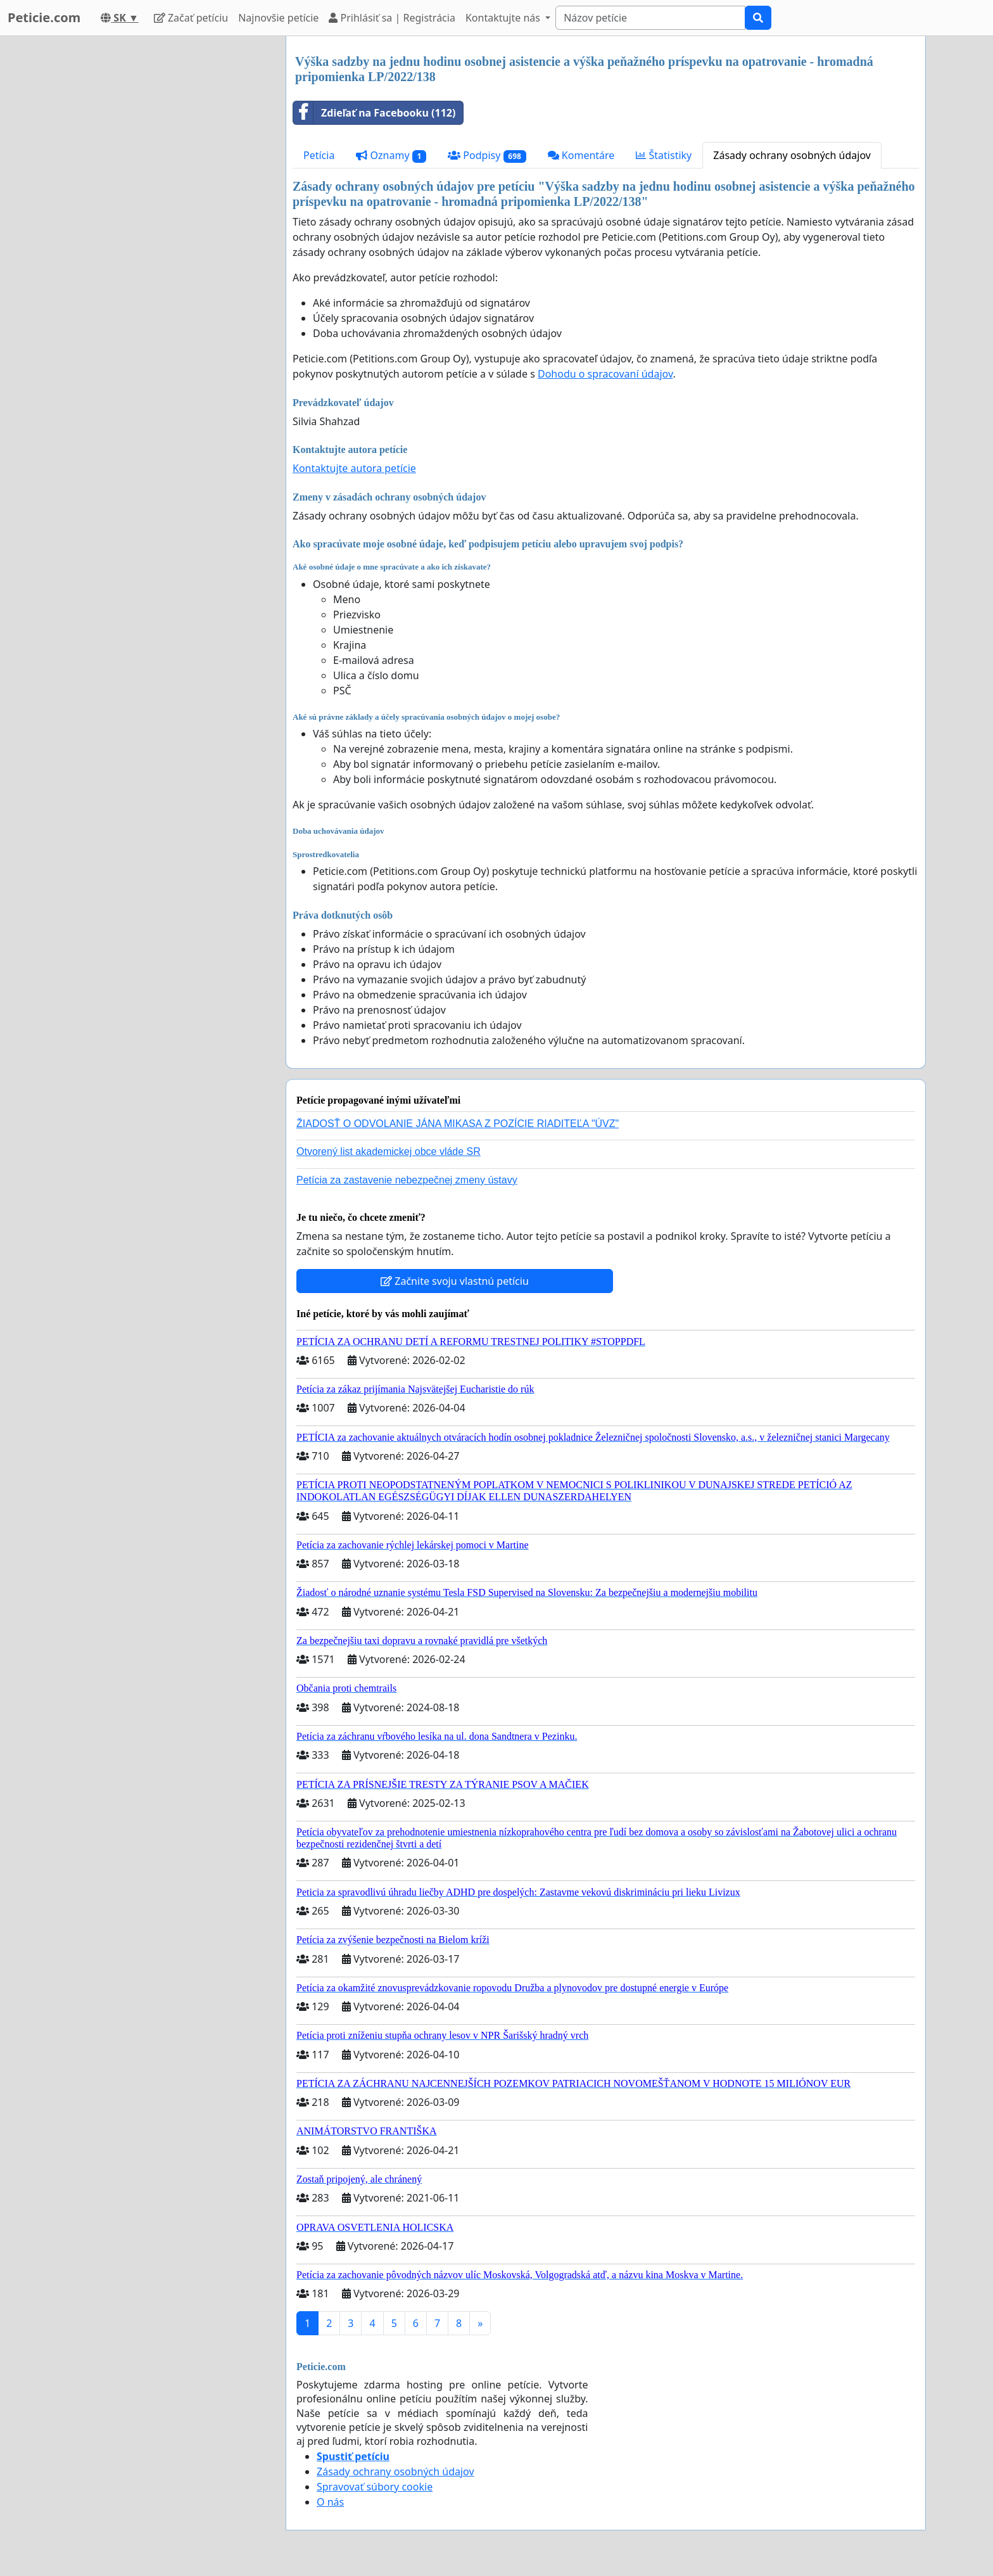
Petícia (318, 155)
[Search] (650, 18)
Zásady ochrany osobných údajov (792, 155)
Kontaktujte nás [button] (504, 18)
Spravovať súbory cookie (375, 2487)
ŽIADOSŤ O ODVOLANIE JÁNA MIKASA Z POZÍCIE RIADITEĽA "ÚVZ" (457, 1123)
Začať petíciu (191, 18)
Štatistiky (664, 155)
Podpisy (487, 155)
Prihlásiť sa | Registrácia (392, 18)
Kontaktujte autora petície (354, 468)
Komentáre (581, 155)
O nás (330, 2502)
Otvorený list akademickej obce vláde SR (388, 1151)
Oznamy (391, 155)
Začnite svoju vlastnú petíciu (455, 1281)
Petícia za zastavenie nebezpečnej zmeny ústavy (406, 1180)
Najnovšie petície (278, 18)
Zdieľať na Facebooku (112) (374, 112)
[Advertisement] (162, 226)
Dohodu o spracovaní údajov (605, 374)
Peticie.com (44, 17)
